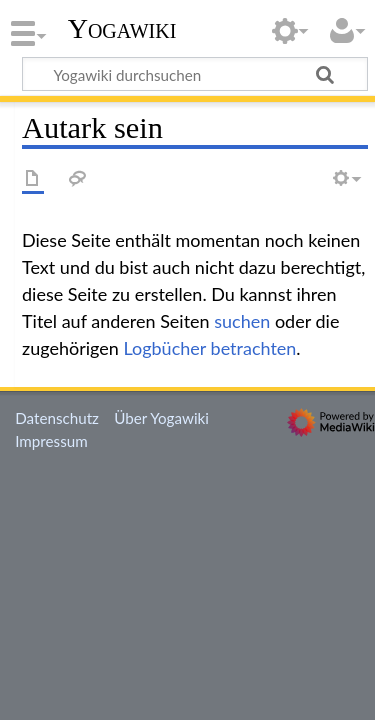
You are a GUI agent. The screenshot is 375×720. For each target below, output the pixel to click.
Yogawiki (122, 29)
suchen (242, 321)
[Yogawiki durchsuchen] (195, 74)
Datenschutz (57, 418)
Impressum (51, 441)
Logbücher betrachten (209, 348)
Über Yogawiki (161, 418)
